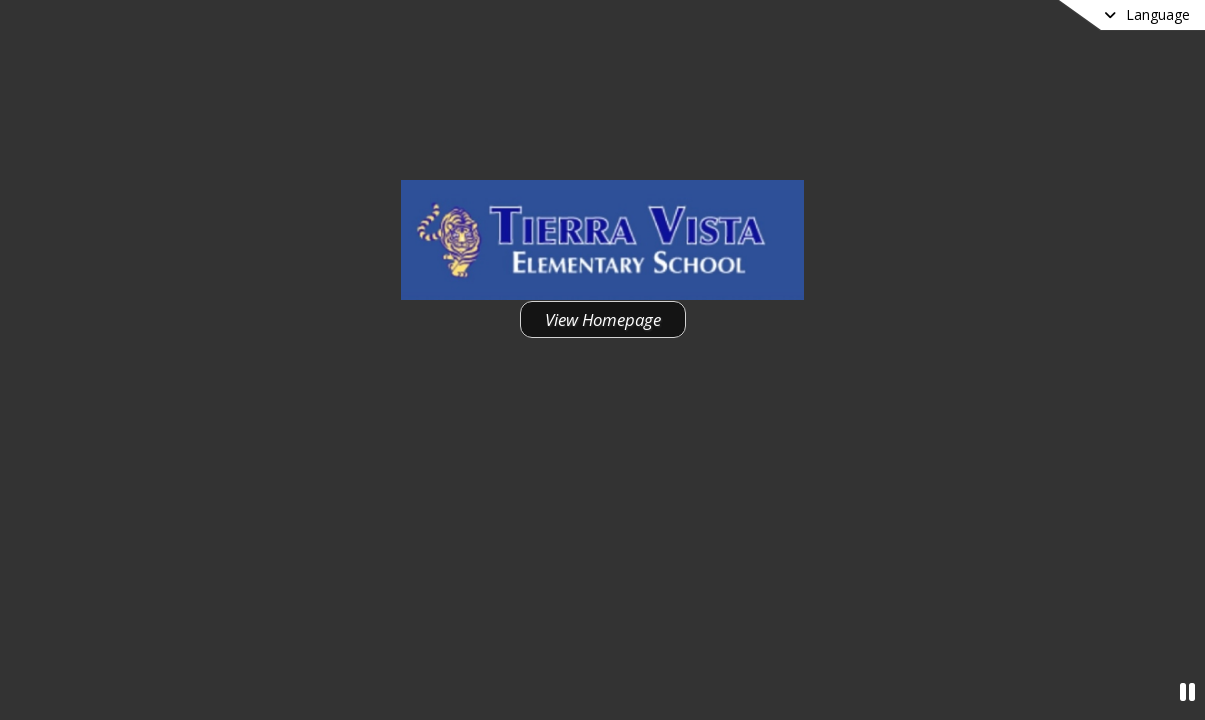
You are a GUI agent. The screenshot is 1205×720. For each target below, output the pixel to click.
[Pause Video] (1187, 691)
